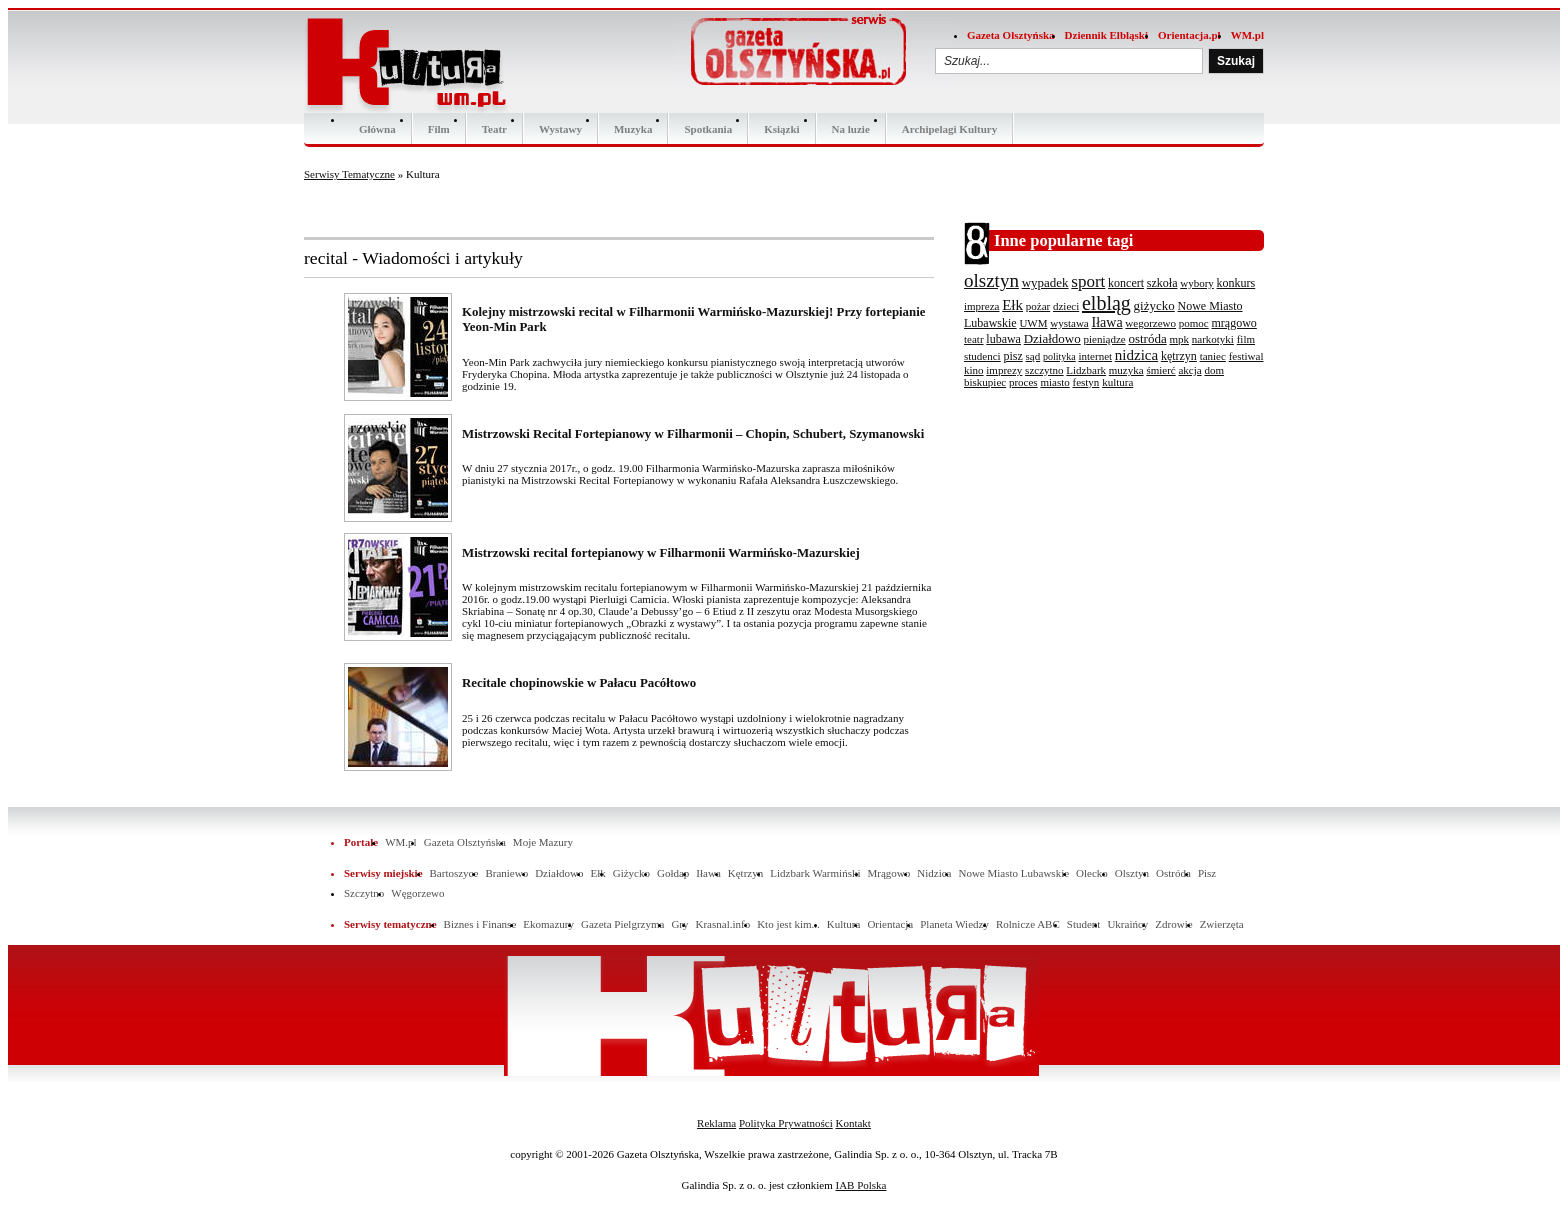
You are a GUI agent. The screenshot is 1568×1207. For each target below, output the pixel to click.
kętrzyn (1179, 356)
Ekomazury (548, 924)
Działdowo (1052, 338)
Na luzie (851, 129)
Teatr (494, 129)
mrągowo (1234, 323)
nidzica (1136, 355)
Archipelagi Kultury (949, 129)
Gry (679, 924)
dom (1214, 370)
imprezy (1004, 370)
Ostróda (1173, 873)
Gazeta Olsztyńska (1011, 35)
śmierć (1160, 370)
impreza (981, 306)
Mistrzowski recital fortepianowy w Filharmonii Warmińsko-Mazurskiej (661, 553)
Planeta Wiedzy (954, 924)
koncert (1126, 283)
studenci (982, 356)
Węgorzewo (417, 893)
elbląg (1106, 303)
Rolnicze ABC (1028, 924)
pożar (1038, 306)
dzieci (1066, 306)
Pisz (1207, 873)
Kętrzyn (745, 873)
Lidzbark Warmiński (815, 873)
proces (1023, 382)
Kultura (844, 924)
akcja (1189, 370)
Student (1084, 924)
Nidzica (934, 873)
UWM (1033, 323)
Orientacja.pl (1189, 35)
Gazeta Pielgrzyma (622, 924)
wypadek (1045, 282)
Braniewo (506, 873)
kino (974, 370)
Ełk (1012, 305)
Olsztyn (1132, 873)
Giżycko (631, 873)
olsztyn (991, 280)
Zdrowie (1173, 924)
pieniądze (1105, 339)
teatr (974, 339)
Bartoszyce (454, 873)
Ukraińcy (1127, 924)
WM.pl (1247, 35)
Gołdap (673, 873)
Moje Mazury (543, 842)
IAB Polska (860, 1185)
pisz (1012, 356)
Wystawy (560, 129)
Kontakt (852, 1123)
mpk (1179, 339)
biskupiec (985, 382)
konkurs (1236, 283)
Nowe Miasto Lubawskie (1013, 873)
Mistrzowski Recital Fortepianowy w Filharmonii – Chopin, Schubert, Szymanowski (693, 434)
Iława (1107, 322)
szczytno (1044, 370)
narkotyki (1213, 339)
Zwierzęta (1222, 924)
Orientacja (890, 924)
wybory (1197, 283)
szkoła (1162, 283)
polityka (1059, 356)
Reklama (716, 1123)
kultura (1117, 382)
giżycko (1154, 305)
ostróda (1147, 338)
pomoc (1194, 323)
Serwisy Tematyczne (349, 174)
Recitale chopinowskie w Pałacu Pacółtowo (579, 683)
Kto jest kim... (788, 924)
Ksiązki (781, 129)
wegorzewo (1150, 323)
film (1246, 339)
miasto (1054, 382)
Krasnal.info (722, 924)
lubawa (1003, 339)
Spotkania (708, 129)
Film (439, 129)
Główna (377, 129)
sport (1088, 281)
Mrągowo (889, 873)
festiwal (1246, 356)
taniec (1213, 356)
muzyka (1126, 370)
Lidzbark (1086, 370)
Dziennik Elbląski (1106, 35)
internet (1095, 356)
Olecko (1092, 873)
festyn (1085, 382)
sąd (1033, 356)
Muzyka (633, 129)
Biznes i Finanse (480, 924)
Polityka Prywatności (786, 1123)
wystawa (1069, 323)
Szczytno (364, 893)
